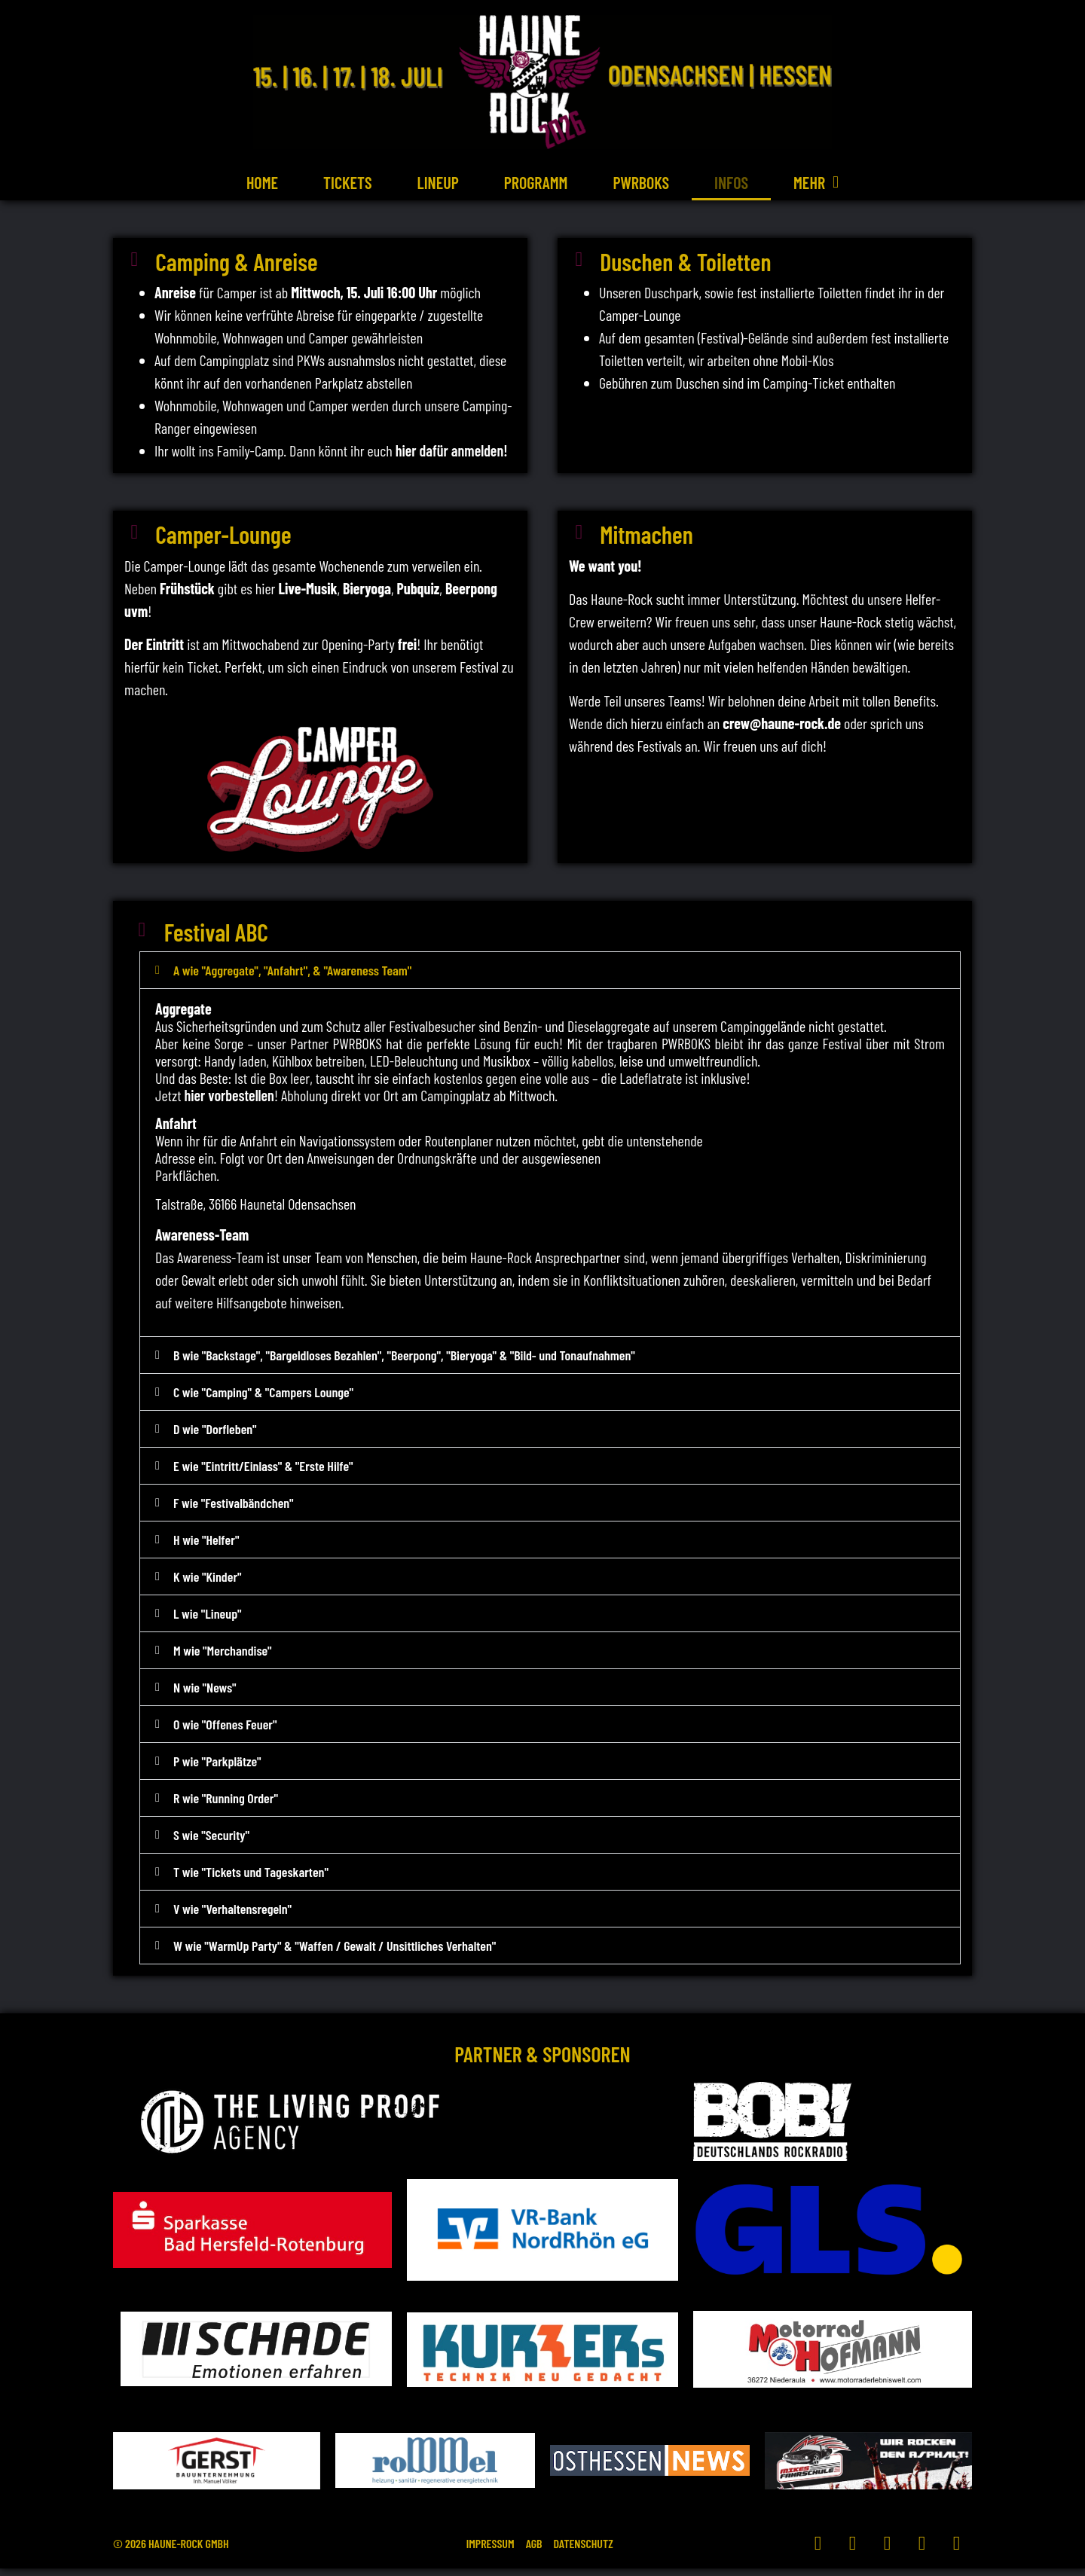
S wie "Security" (211, 1842)
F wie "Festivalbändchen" (233, 1510)
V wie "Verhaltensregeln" (232, 1916)
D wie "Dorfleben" (215, 1436)
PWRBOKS (641, 182)
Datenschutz (595, 2551)
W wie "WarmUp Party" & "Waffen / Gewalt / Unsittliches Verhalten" (334, 1953)
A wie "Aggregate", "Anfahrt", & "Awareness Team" (292, 978)
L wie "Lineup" (207, 1621)
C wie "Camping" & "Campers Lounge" (263, 1399)
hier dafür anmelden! (452, 453)
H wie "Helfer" (206, 1547)
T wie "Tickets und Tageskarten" (251, 1879)
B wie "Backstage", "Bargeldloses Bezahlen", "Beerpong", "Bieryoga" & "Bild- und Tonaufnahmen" (404, 1362)
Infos (731, 182)
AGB (534, 2551)
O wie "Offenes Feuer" (225, 1731)
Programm (536, 182)
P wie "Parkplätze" (217, 1768)
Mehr (816, 182)
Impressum (478, 2551)
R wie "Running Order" (225, 1805)
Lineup (438, 182)
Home (262, 182)
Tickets (347, 182)
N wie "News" (205, 1694)
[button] (550, 978)
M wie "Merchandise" (222, 1658)
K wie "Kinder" (207, 1584)
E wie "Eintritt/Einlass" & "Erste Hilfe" (263, 1473)
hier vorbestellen (229, 1103)
